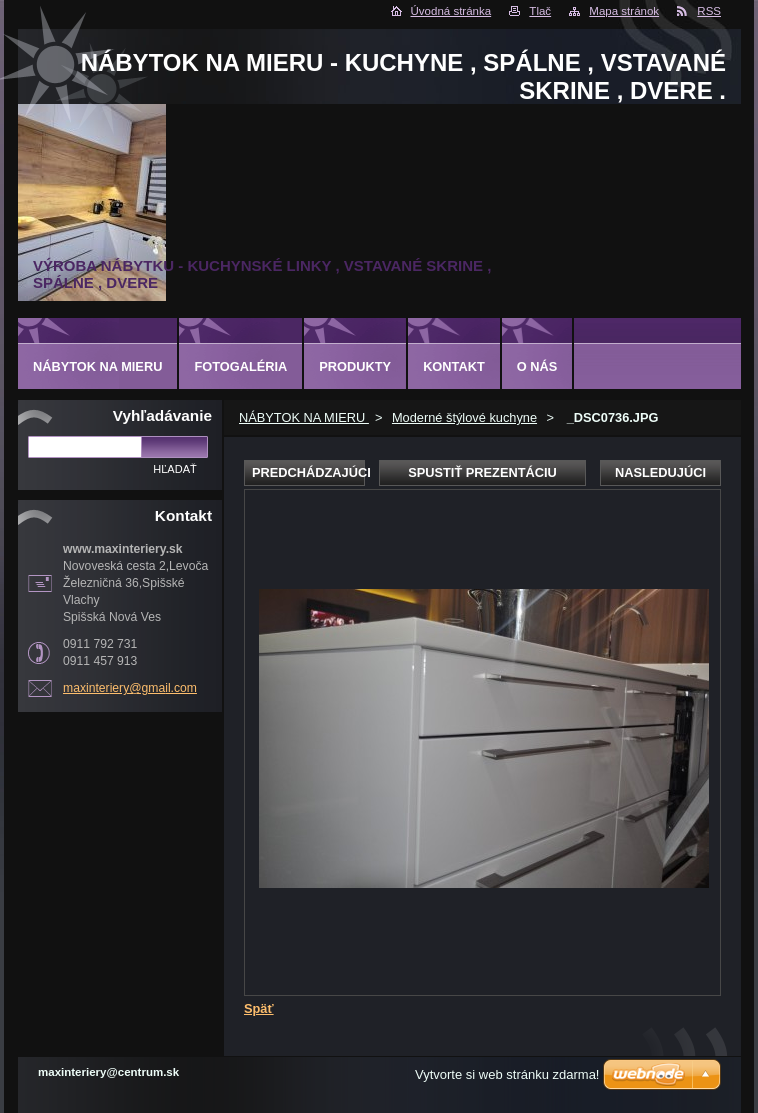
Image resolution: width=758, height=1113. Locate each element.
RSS (709, 11)
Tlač (540, 11)
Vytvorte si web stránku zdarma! (507, 1074)
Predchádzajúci (308, 472)
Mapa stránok (624, 11)
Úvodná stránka (451, 11)
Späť (259, 1008)
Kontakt (454, 366)
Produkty (355, 366)
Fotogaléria (240, 366)
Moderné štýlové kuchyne (464, 417)
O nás (537, 366)
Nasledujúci (660, 472)
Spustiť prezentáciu (482, 472)
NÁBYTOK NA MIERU (304, 417)
